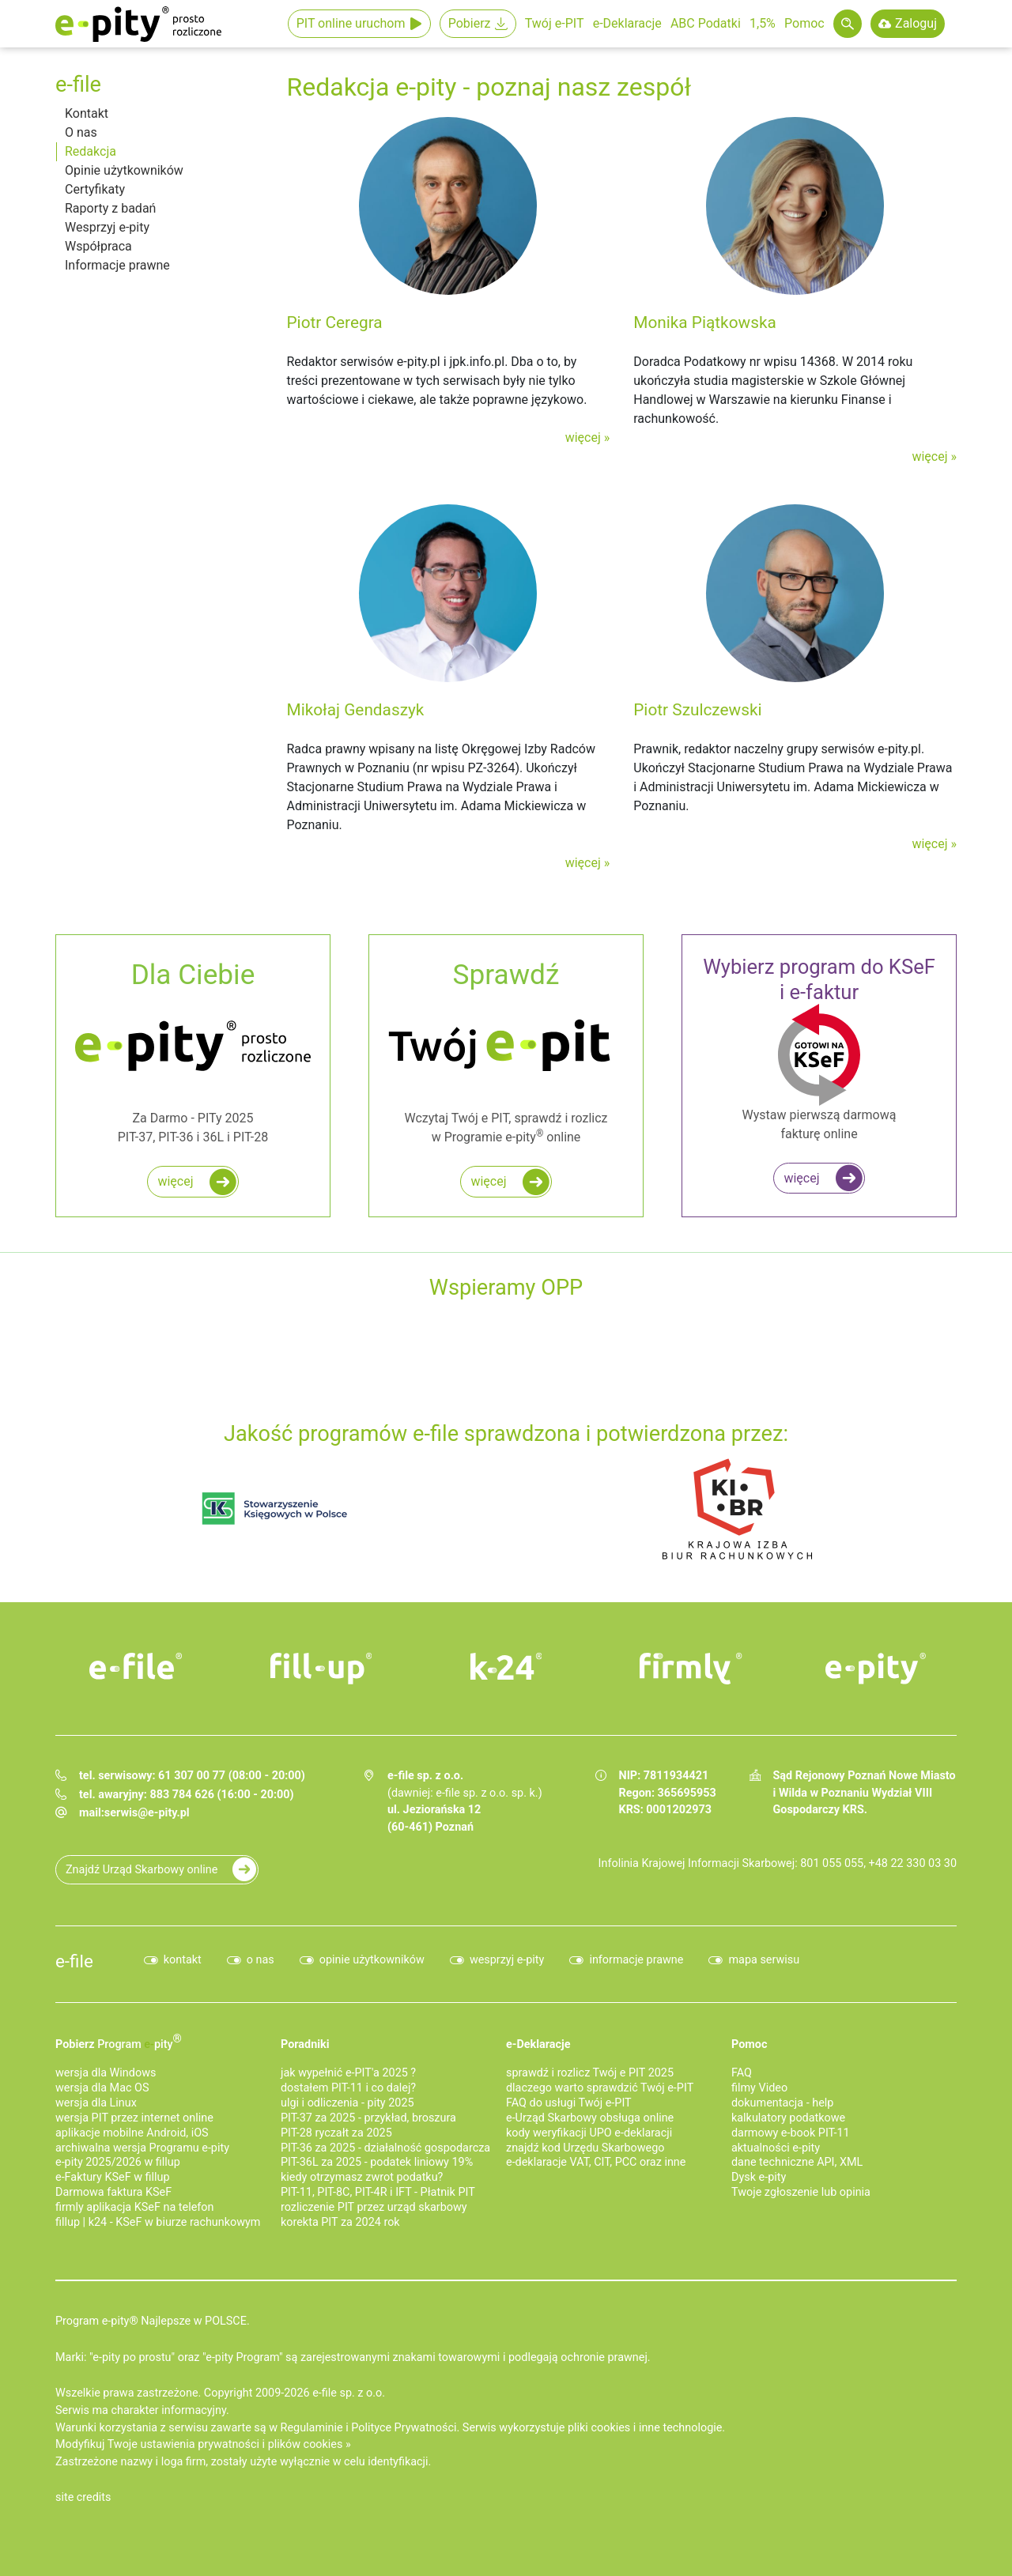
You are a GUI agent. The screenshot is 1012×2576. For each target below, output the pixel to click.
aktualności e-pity (775, 2148)
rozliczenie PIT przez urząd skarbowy (374, 2207)
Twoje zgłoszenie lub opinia (800, 2192)
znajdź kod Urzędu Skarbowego (585, 2148)
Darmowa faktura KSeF (113, 2192)
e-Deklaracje (627, 23)
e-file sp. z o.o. (348, 2393)
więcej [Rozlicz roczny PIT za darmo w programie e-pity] (175, 1181)
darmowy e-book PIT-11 (790, 2133)
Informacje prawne (117, 265)
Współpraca (98, 246)
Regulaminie (312, 2428)
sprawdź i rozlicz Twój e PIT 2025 (590, 2073)
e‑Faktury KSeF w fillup (112, 2177)
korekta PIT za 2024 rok (340, 2222)
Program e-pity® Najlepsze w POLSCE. (152, 2321)
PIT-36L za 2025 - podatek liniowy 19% (377, 2162)
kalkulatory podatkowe (788, 2118)
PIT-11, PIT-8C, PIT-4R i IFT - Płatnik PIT (378, 2192)
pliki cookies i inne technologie (645, 2428)
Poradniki (305, 2044)
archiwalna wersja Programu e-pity (142, 2148)
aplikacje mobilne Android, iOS (132, 2133)
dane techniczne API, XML (797, 2162)
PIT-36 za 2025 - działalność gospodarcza (385, 2148)
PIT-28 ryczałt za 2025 (336, 2133)
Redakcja (90, 151)
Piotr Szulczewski (697, 709)
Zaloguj (916, 23)
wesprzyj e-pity (507, 1960)
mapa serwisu (763, 1960)
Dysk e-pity (758, 2177)
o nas (260, 1960)
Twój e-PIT (554, 23)
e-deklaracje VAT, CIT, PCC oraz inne (595, 2162)
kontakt (183, 1960)
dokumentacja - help (782, 2103)
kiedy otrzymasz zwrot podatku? (362, 2177)
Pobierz (469, 23)
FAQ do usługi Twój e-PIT (569, 2103)
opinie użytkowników (372, 1960)
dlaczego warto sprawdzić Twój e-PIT (599, 2088)
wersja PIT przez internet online (134, 2118)
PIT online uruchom (351, 23)
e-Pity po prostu (138, 24)
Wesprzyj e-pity (107, 227)
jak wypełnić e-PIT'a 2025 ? (348, 2073)
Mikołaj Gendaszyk (356, 709)
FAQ (741, 2073)
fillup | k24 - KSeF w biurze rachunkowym (157, 2222)
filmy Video (759, 2088)
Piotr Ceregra (335, 322)
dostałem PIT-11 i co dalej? (348, 2088)
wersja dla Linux (96, 2103)
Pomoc (804, 23)
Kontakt (86, 113)
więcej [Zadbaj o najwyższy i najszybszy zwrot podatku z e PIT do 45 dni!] (488, 1181)
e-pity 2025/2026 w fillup (117, 2162)
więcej (583, 437)
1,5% (763, 23)
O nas (81, 132)
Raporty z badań (110, 208)
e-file (74, 1961)
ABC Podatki (705, 23)
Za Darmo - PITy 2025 (193, 1051)
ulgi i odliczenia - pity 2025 (347, 2103)
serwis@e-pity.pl (147, 1813)
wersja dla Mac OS (102, 2088)
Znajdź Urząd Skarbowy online (141, 1869)
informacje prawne (636, 1960)
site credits (83, 2497)
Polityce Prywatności (403, 2428)
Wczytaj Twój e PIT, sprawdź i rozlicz (506, 1051)
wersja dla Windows (105, 2073)
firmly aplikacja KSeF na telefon (134, 2207)
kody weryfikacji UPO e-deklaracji (589, 2133)
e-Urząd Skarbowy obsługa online (590, 2118)
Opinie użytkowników (124, 170)
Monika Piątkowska (704, 322)
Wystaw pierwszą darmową (819, 1049)
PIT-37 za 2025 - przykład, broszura (368, 2118)
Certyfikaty (95, 189)
